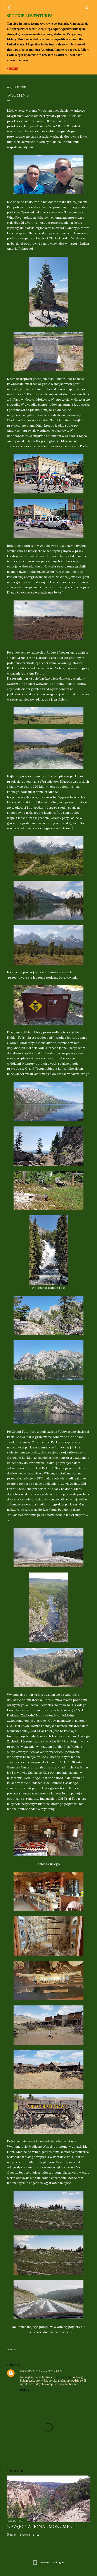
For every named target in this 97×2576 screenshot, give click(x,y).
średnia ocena (63, 2377)
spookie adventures (29, 15)
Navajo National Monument (41, 2526)
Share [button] (11, 2349)
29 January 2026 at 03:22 (49, 2371)
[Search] (87, 7)
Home (13, 68)
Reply (24, 2390)
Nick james (27, 2371)
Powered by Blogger (48, 2562)
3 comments (29, 2534)
